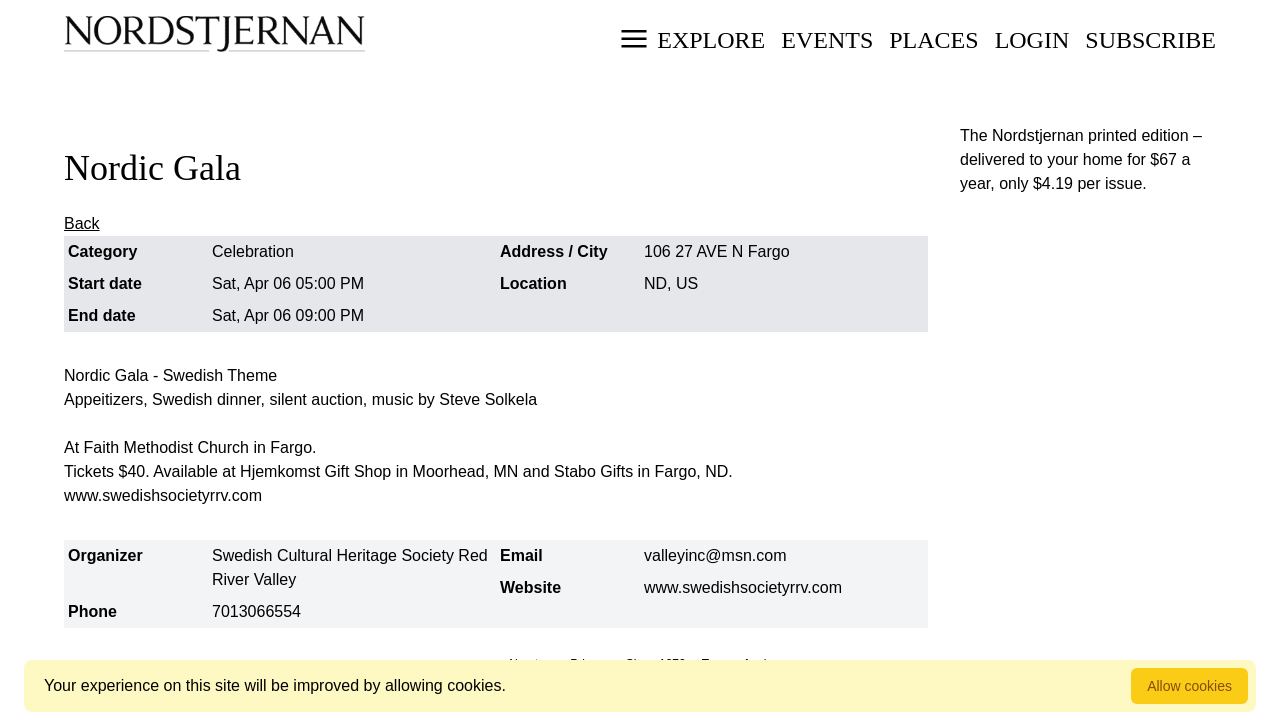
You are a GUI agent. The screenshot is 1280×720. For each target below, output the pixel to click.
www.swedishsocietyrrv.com (743, 587)
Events (827, 40)
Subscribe (1150, 40)
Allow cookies (1189, 686)
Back (82, 223)
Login (1032, 40)
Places (933, 40)
